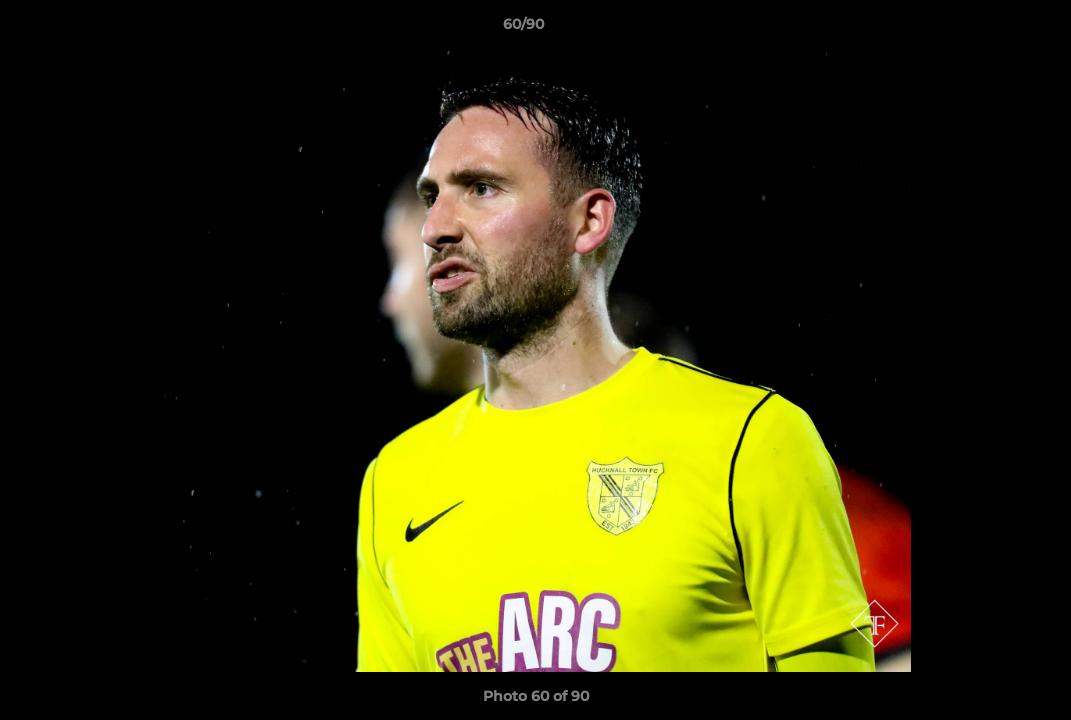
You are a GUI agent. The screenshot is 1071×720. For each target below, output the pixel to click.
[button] (987, 29)
